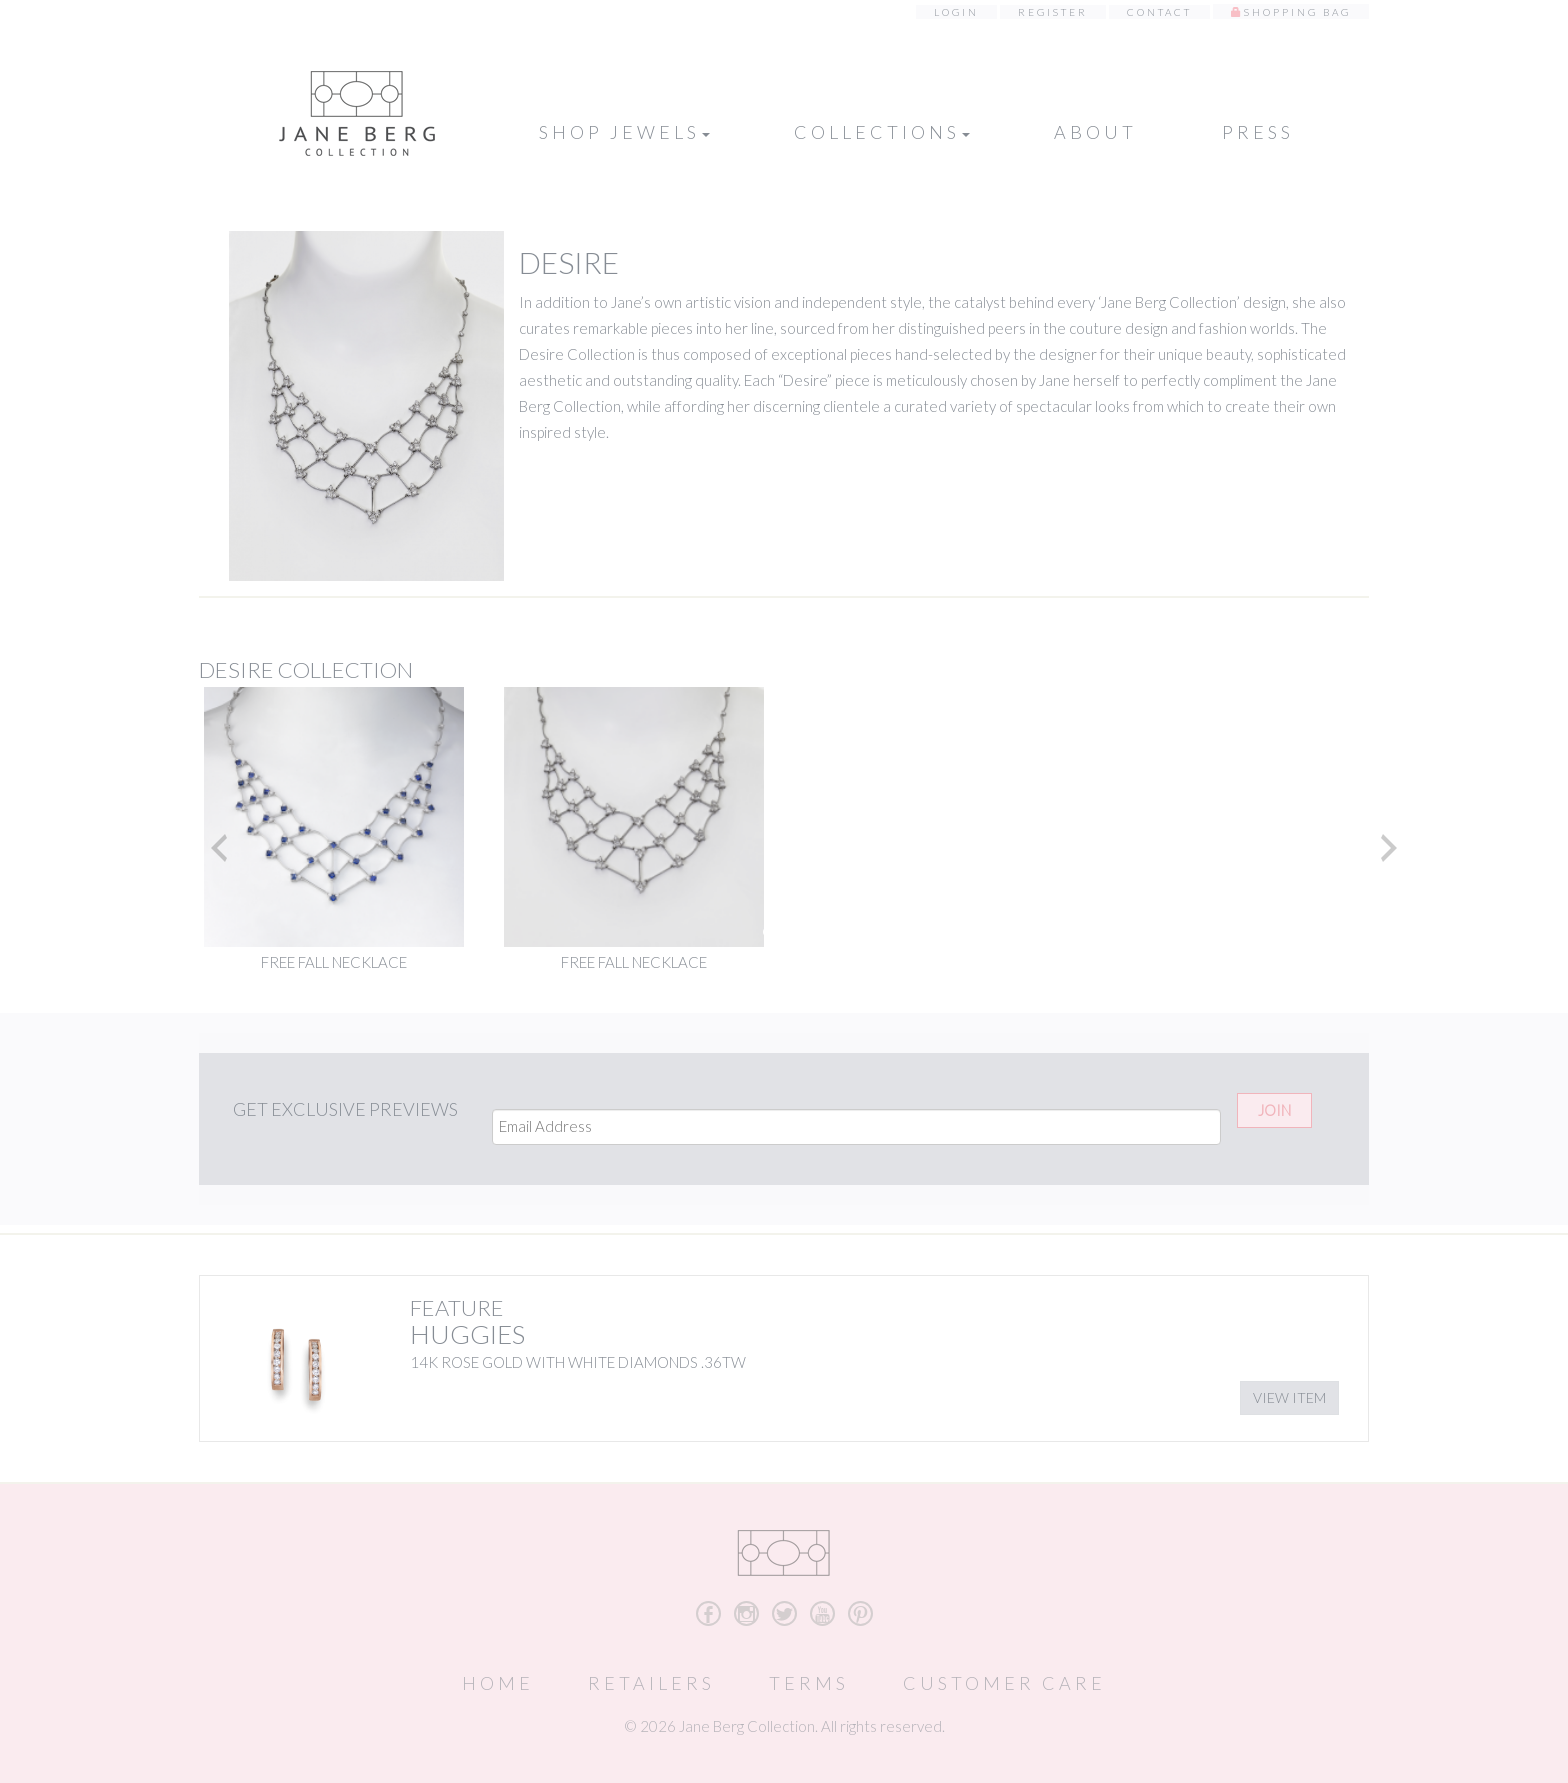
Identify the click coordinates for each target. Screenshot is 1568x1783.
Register (1053, 12)
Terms (809, 1683)
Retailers (651, 1683)
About (1095, 132)
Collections (882, 132)
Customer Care (1004, 1683)
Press (1258, 132)
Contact (1159, 12)
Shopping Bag (1297, 12)
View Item (1289, 1397)
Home (498, 1683)
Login (956, 12)
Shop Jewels (624, 132)
